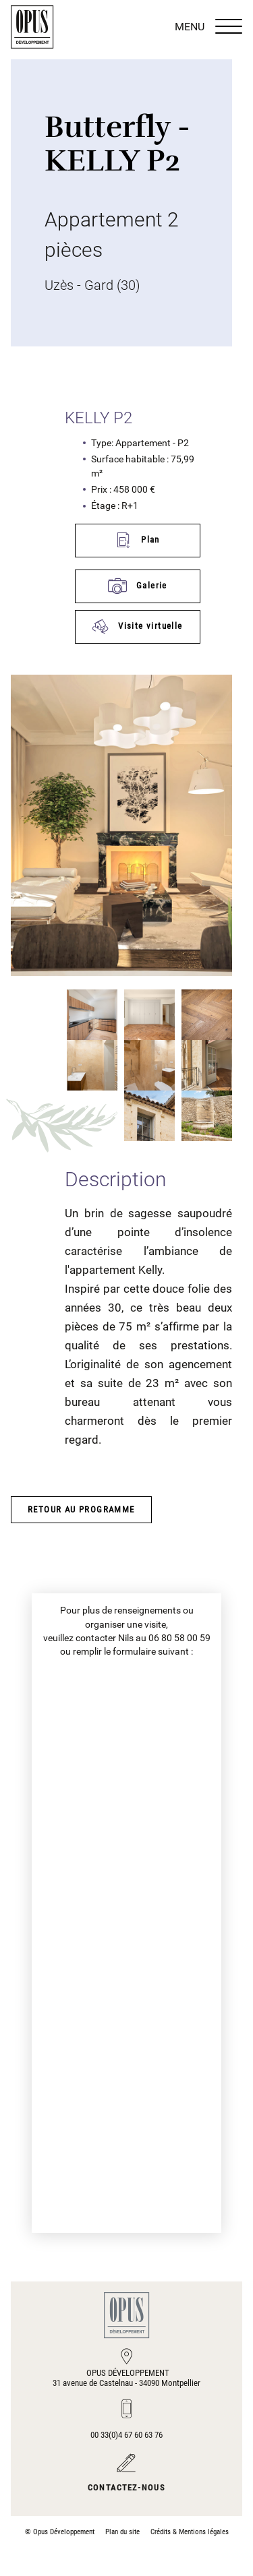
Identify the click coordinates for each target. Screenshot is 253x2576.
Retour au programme (81, 1509)
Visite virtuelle (137, 626)
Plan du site (122, 2531)
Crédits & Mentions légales (189, 2531)
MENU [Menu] (208, 27)
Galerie (137, 586)
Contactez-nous (126, 2487)
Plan (137, 540)
